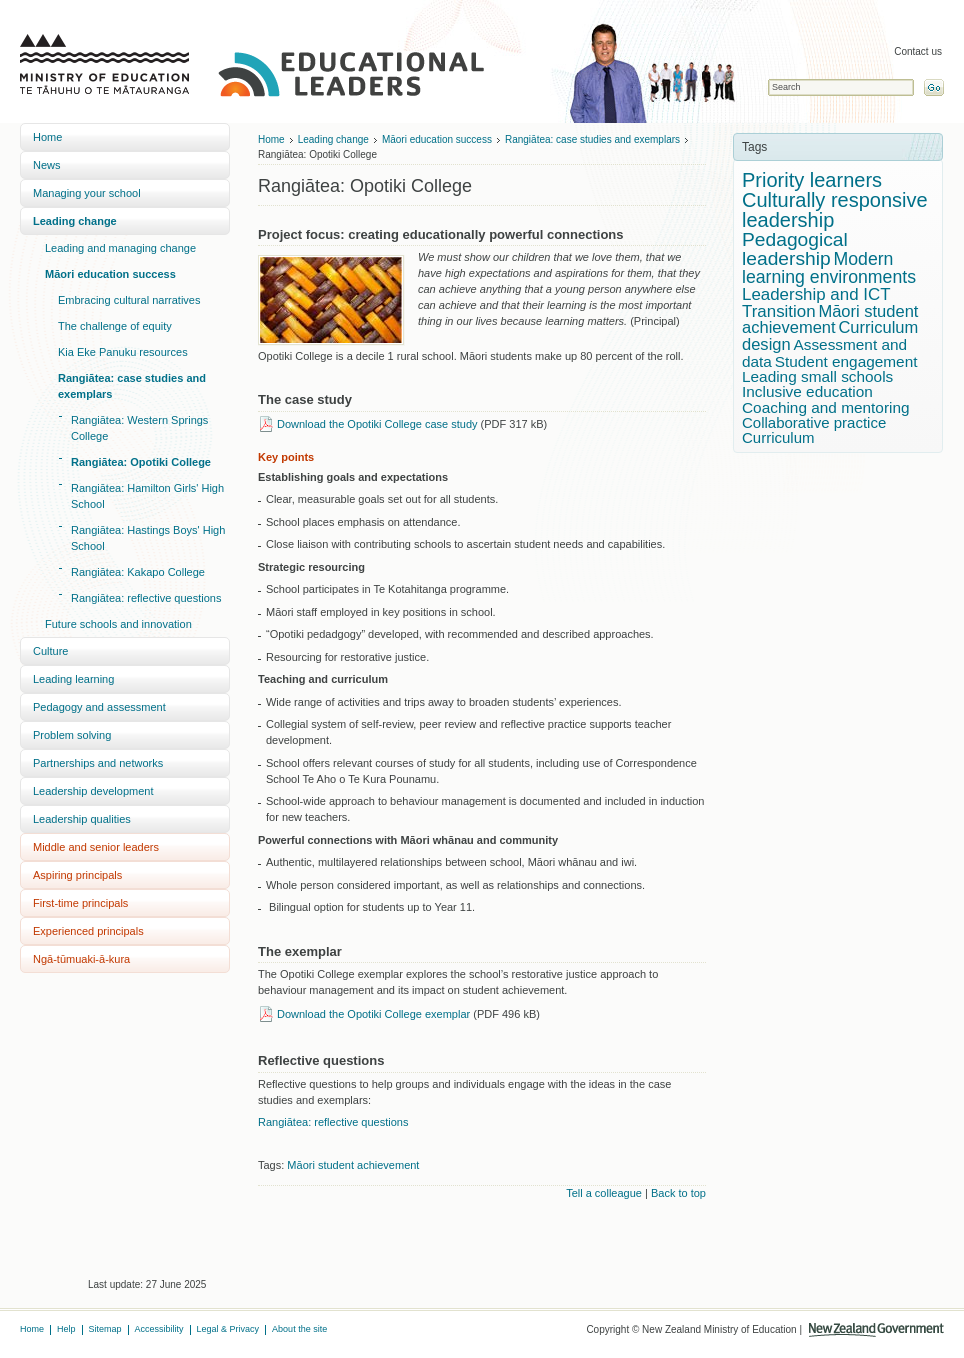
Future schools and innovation (118, 624)
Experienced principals (88, 931)
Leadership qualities (82, 819)
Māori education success (110, 274)
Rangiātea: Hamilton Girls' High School (147, 496)
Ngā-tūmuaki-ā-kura (81, 959)
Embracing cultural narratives (129, 300)
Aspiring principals (77, 875)
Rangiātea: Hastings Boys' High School (148, 538)
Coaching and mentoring (826, 407)
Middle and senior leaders (96, 847)
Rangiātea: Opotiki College (141, 462)
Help (66, 1329)
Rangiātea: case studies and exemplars (132, 386)
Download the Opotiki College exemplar (373, 1014)
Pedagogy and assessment (99, 707)
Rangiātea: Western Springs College (139, 428)
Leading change (75, 221)
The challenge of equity (115, 326)
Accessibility (159, 1329)
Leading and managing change (120, 248)
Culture (50, 651)
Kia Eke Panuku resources (123, 352)
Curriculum (778, 437)
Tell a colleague (604, 1193)
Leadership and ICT (816, 294)
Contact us (918, 51)
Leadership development (93, 791)
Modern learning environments (829, 268)
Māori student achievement (353, 1165)
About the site (299, 1329)
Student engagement (846, 361)
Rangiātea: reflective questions (146, 598)
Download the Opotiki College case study (377, 424)
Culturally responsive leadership (835, 210)
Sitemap (105, 1329)
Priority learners (812, 180)
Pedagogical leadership (795, 249)
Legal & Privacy (228, 1329)
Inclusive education (807, 391)
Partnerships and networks (98, 763)
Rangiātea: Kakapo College (138, 572)
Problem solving (72, 735)
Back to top (678, 1193)
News (47, 165)
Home (47, 137)
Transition (779, 311)
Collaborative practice (814, 422)
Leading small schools (817, 376)
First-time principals (80, 903)
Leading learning (73, 679)
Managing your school (87, 193)
